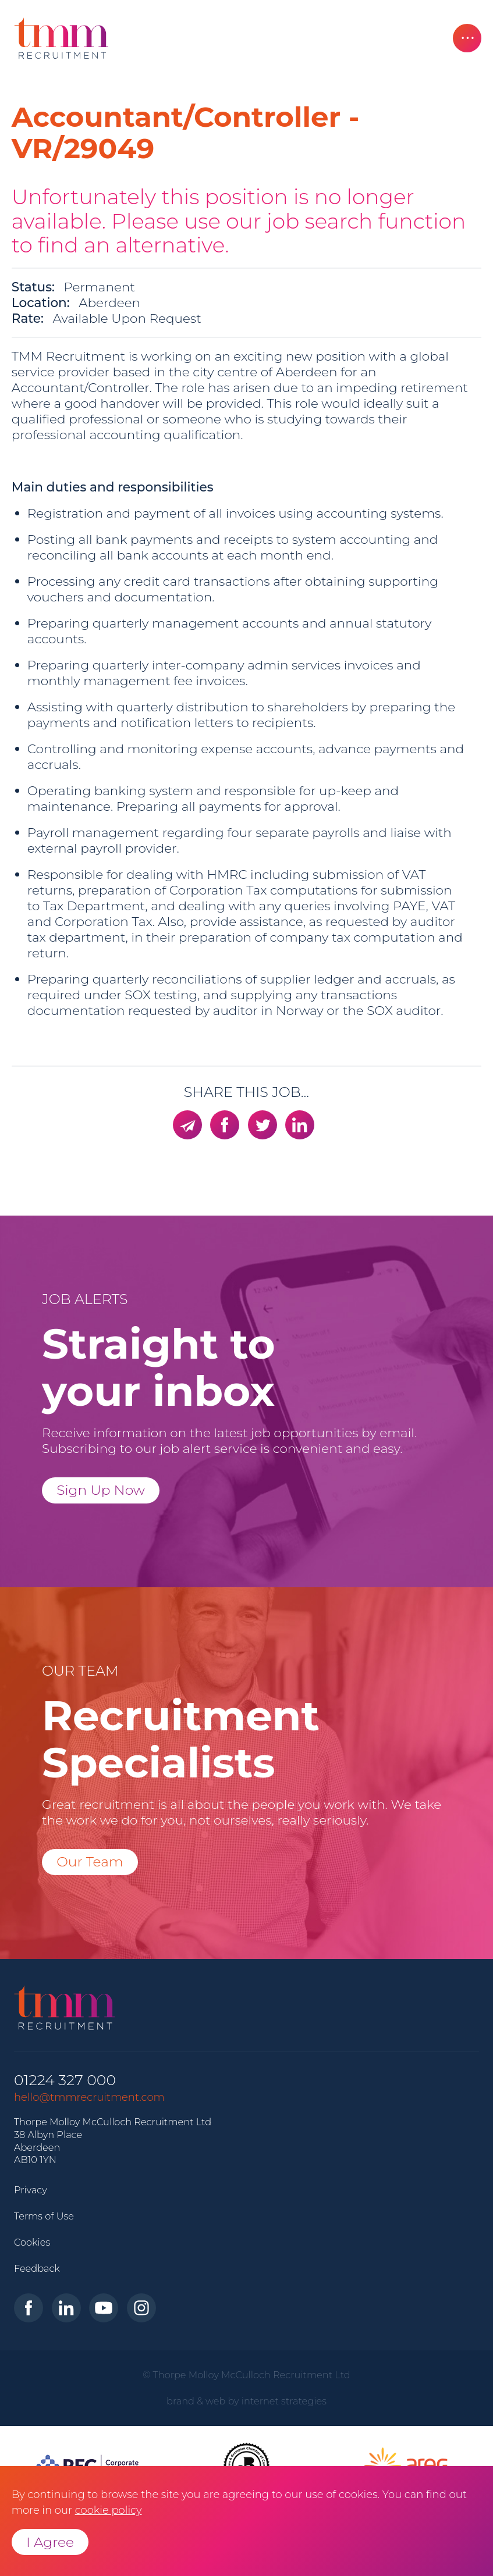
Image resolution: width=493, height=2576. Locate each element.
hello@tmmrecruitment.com (89, 2097)
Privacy (30, 2190)
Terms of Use (44, 2216)
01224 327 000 (65, 2080)
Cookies (32, 2242)
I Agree (50, 2542)
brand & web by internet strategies (246, 2401)
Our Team (89, 1861)
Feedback (37, 2268)
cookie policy (108, 2510)
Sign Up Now (100, 1489)
